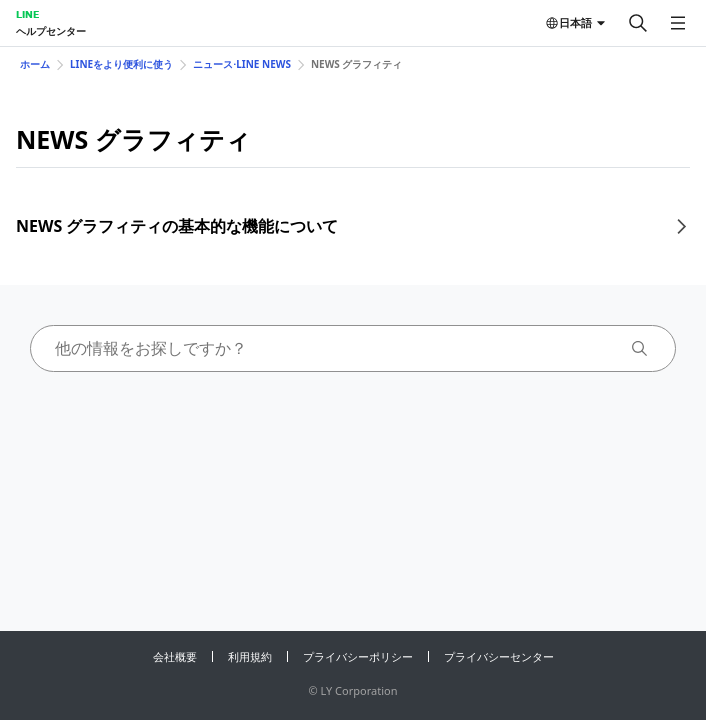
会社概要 (175, 656)
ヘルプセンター (51, 31)
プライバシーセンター (499, 656)
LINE (27, 14)
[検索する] (638, 23)
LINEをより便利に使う (121, 64)
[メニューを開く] (678, 23)
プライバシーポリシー (358, 656)
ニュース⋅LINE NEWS (242, 64)
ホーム (35, 64)
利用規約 (250, 656)
